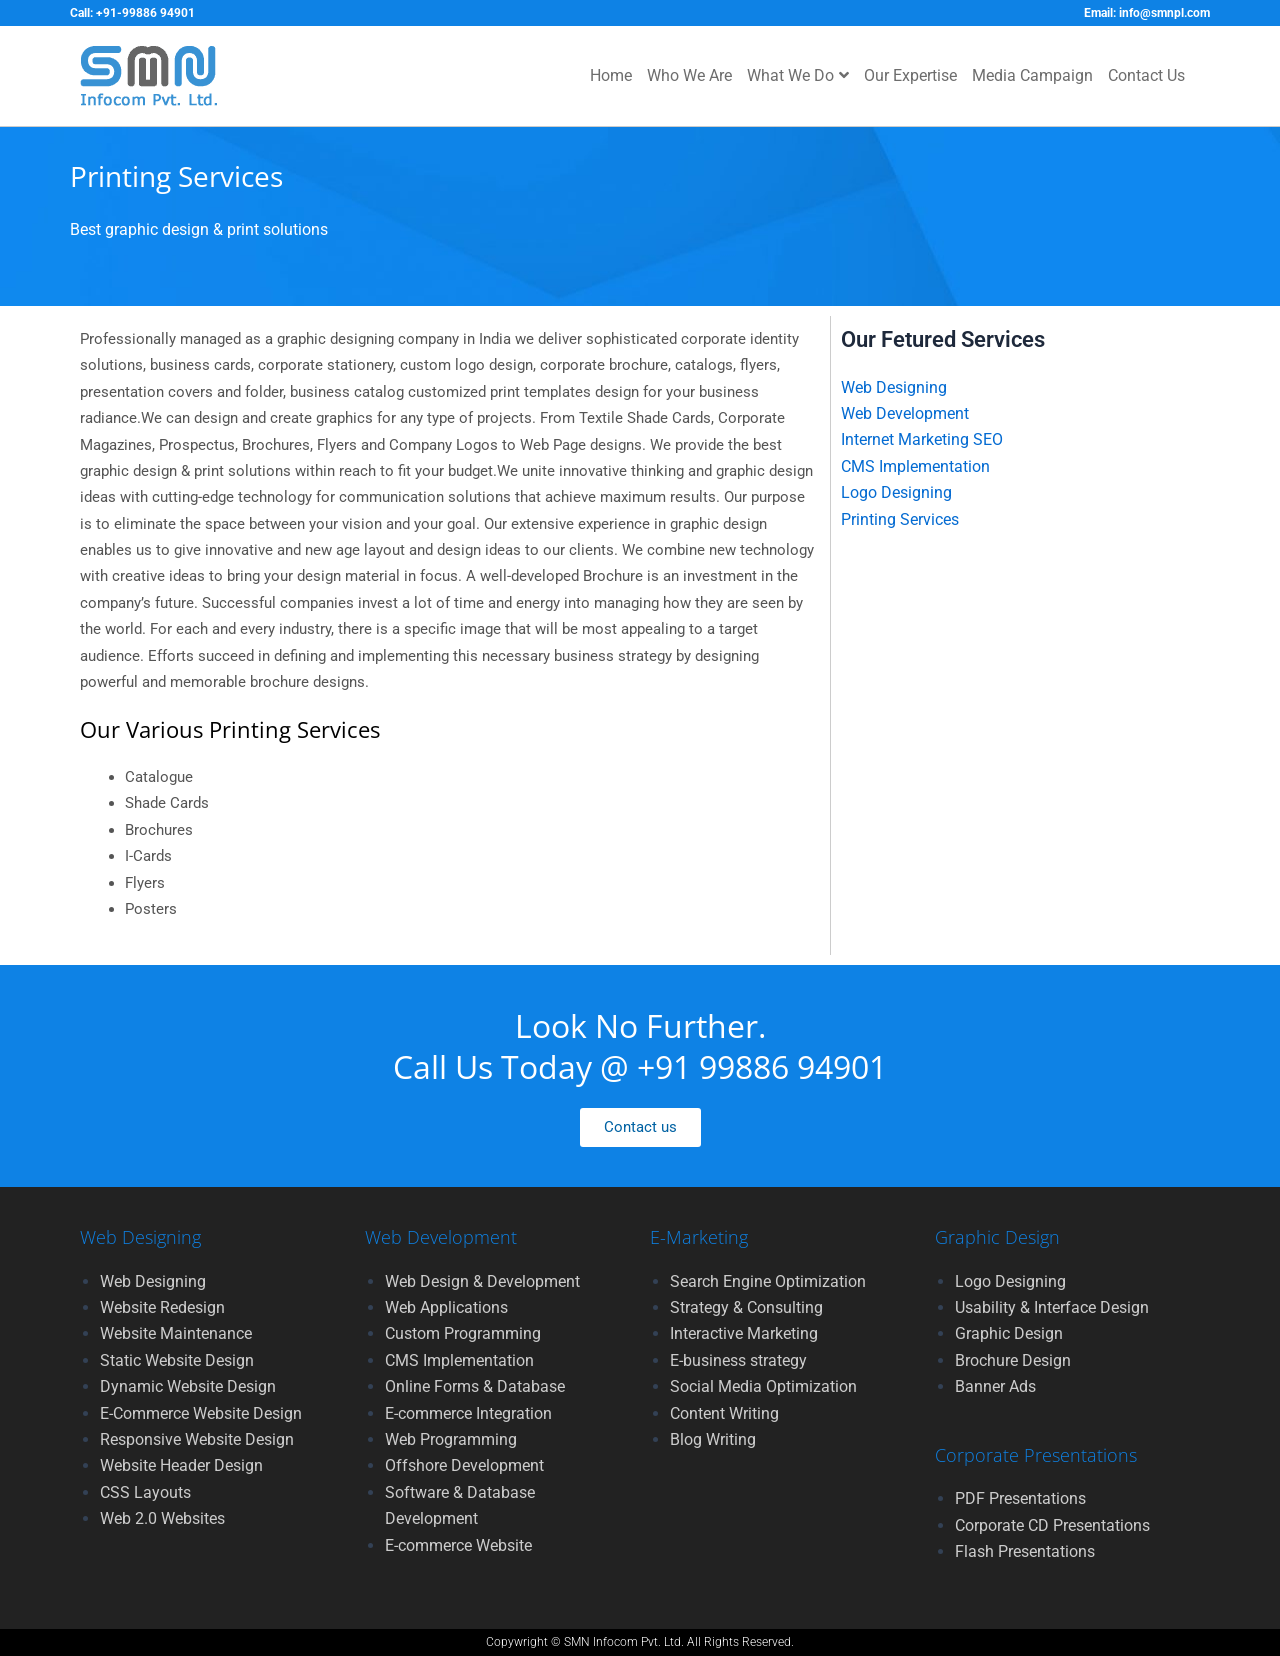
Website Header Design (181, 1465)
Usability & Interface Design (1052, 1307)
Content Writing (724, 1413)
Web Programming (451, 1439)
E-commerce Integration (468, 1413)
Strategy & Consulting (746, 1307)
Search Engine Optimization (768, 1281)
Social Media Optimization (763, 1386)
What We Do (798, 75)
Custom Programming (463, 1333)
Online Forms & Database (475, 1386)
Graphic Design (1009, 1333)
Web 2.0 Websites (162, 1518)
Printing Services (900, 519)
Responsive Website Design (197, 1439)
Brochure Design (1013, 1360)
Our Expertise (910, 75)
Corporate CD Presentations (1052, 1525)
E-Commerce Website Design (201, 1413)
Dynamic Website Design (188, 1386)
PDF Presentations (1020, 1498)
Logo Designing (896, 492)
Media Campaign (1032, 75)
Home (611, 75)
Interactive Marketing (744, 1333)
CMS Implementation (915, 466)
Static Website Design (177, 1360)
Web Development (905, 413)
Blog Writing (713, 1439)
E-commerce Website (458, 1545)
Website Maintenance (176, 1333)
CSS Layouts (145, 1492)
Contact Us (1146, 75)
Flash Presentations (1025, 1551)
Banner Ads (995, 1386)
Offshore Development (464, 1465)
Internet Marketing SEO (922, 439)
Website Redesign (162, 1307)
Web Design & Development (482, 1281)
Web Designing (894, 387)
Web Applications (446, 1307)
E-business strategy (738, 1360)
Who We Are (689, 75)
